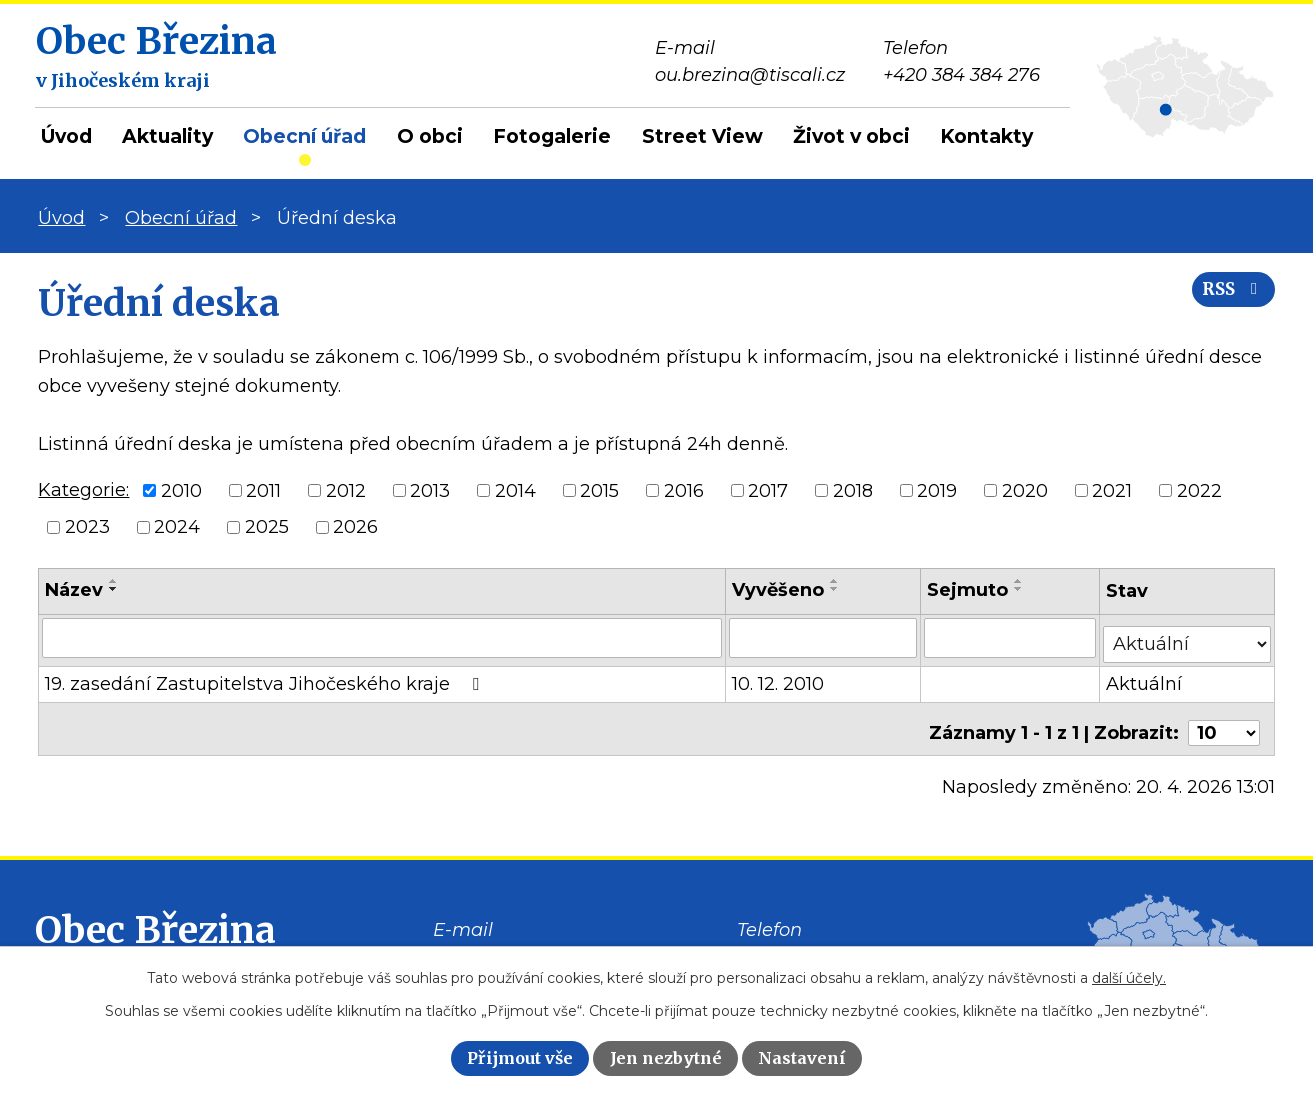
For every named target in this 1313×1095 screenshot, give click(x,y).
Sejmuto (969, 590)
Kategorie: (83, 490)
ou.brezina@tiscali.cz (528, 944)
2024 (177, 527)
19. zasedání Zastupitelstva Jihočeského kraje (266, 677)
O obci (430, 136)
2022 (1199, 490)
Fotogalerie (552, 136)
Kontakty (986, 136)
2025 (267, 527)
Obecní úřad (304, 136)
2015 (599, 490)
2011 (263, 490)
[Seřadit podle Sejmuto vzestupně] (1021, 581)
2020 (1025, 490)
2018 (853, 490)
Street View (702, 136)
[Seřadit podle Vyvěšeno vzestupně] (837, 581)
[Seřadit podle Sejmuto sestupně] (1021, 589)
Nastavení (802, 1058)
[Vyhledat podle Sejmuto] (1012, 637)
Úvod (66, 136)
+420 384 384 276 (815, 944)
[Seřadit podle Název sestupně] (114, 589)
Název (74, 590)
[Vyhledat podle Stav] (1188, 635)
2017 (768, 490)
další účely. (1129, 978)
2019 (937, 490)
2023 (87, 527)
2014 (515, 490)
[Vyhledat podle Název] (382, 637)
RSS (1226, 302)
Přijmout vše (520, 1058)
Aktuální (1146, 677)
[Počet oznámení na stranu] (1224, 718)
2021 (1112, 490)
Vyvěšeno (780, 590)
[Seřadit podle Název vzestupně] (114, 581)
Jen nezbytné (666, 1058)
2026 (355, 527)
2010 (181, 490)
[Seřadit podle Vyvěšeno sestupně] (837, 589)
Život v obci (851, 136)
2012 (346, 490)
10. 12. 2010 (780, 677)
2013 (430, 490)
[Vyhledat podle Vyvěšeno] (825, 637)
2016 (684, 490)
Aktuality (167, 136)
